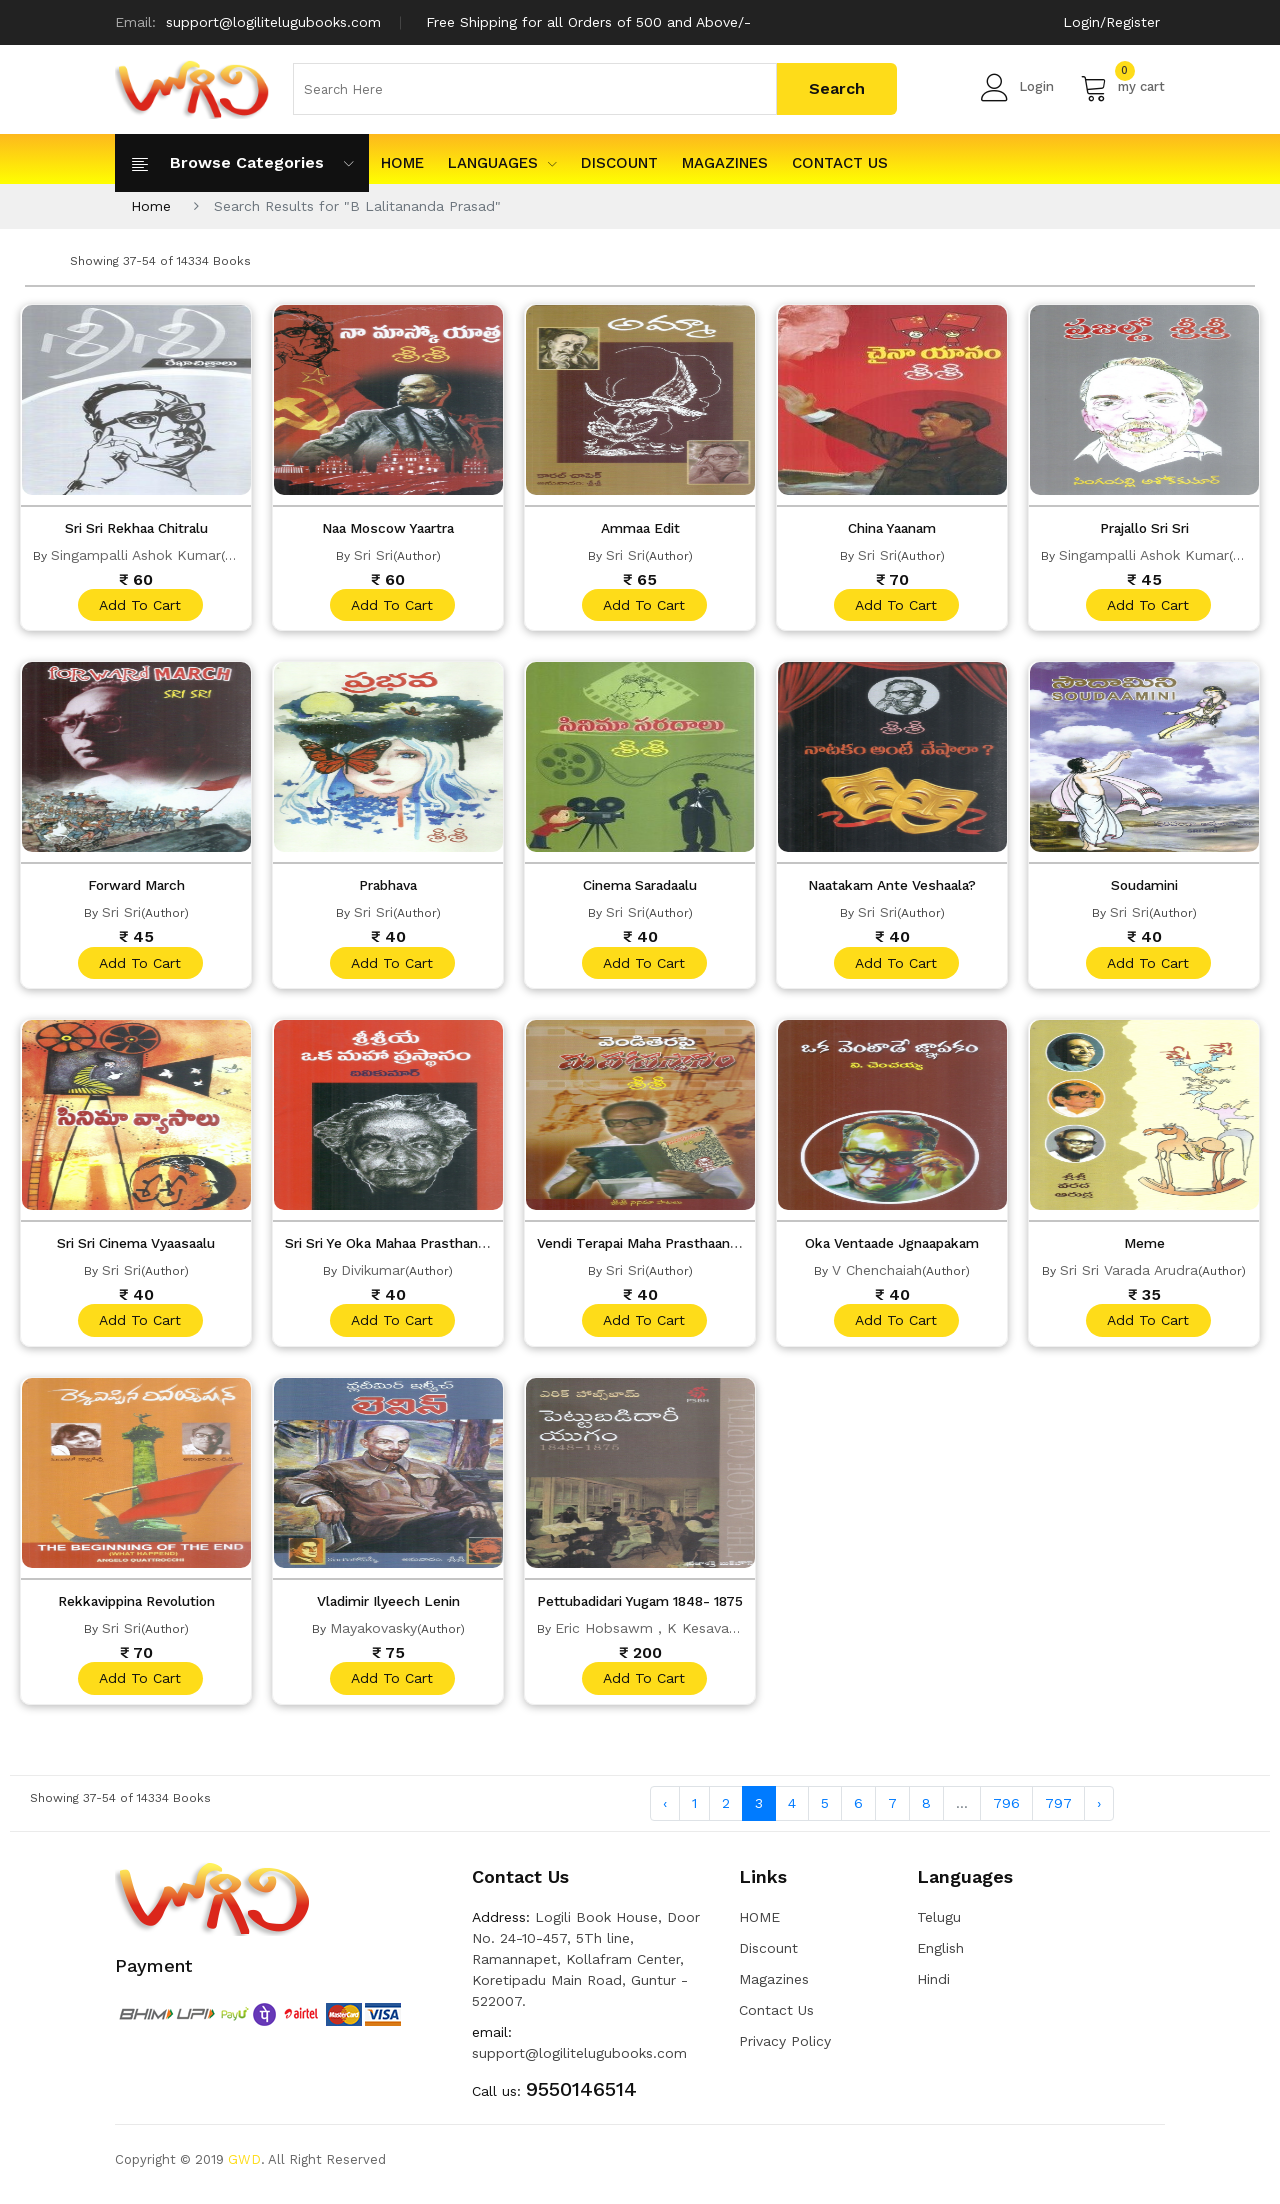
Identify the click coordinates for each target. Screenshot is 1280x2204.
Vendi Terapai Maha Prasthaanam (654, 1248)
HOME (402, 163)
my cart (1122, 87)
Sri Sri (373, 555)
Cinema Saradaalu (640, 888)
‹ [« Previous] (665, 1812)
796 (1006, 1812)
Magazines (725, 163)
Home (151, 206)
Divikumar (373, 1275)
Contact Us (840, 163)
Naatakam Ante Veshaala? (892, 888)
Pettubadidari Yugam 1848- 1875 (650, 1608)
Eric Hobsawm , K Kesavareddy (661, 1635)
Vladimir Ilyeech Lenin (388, 1608)
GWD (244, 2168)
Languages (502, 163)
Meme (1144, 1248)
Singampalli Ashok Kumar (136, 555)
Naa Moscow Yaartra (388, 528)
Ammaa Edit (640, 528)
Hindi (933, 1988)
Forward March (136, 888)
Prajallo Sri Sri (1144, 528)
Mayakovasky (373, 1635)
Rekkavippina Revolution (136, 1608)
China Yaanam (892, 528)
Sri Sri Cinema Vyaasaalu (136, 1248)
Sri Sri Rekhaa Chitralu (136, 528)
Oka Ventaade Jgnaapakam (892, 1248)
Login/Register (1111, 22)
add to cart (139, 606)
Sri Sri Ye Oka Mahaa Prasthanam (401, 1248)
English (940, 1957)
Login (1017, 87)
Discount (619, 163)
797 (1058, 1812)
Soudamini (1144, 888)
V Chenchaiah (877, 1275)
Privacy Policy (785, 2050)
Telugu (939, 1926)
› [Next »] (1099, 1812)
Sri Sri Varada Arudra (1129, 1275)
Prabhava (388, 888)
